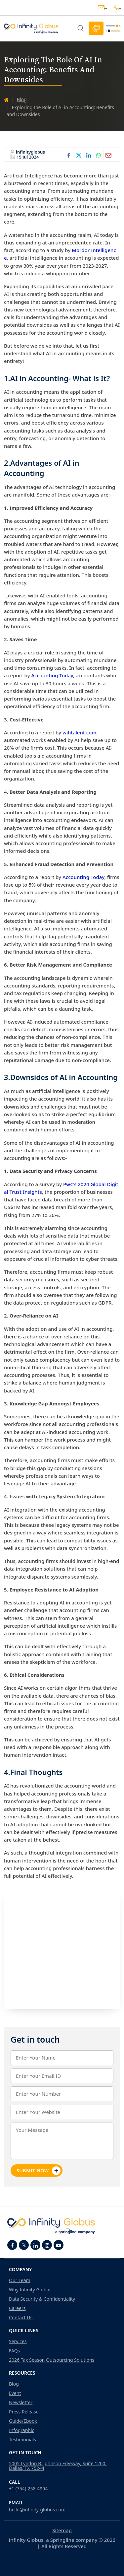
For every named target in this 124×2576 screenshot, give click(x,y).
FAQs (14, 2350)
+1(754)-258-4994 (116, 7)
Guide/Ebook (23, 2421)
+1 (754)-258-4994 (28, 2488)
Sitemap (62, 2530)
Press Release (24, 2411)
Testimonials (22, 2439)
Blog (22, 99)
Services (17, 2341)
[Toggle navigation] (113, 28)
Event (15, 2393)
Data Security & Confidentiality (42, 2299)
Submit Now (39, 2170)
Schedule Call (96, 28)
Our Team (19, 2280)
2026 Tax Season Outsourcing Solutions (51, 2360)
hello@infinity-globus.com (101, 7)
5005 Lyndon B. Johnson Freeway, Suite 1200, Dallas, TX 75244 (57, 2466)
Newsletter (20, 2402)
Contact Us (20, 2317)
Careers (17, 2308)
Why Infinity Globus (30, 2289)
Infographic (21, 2430)
